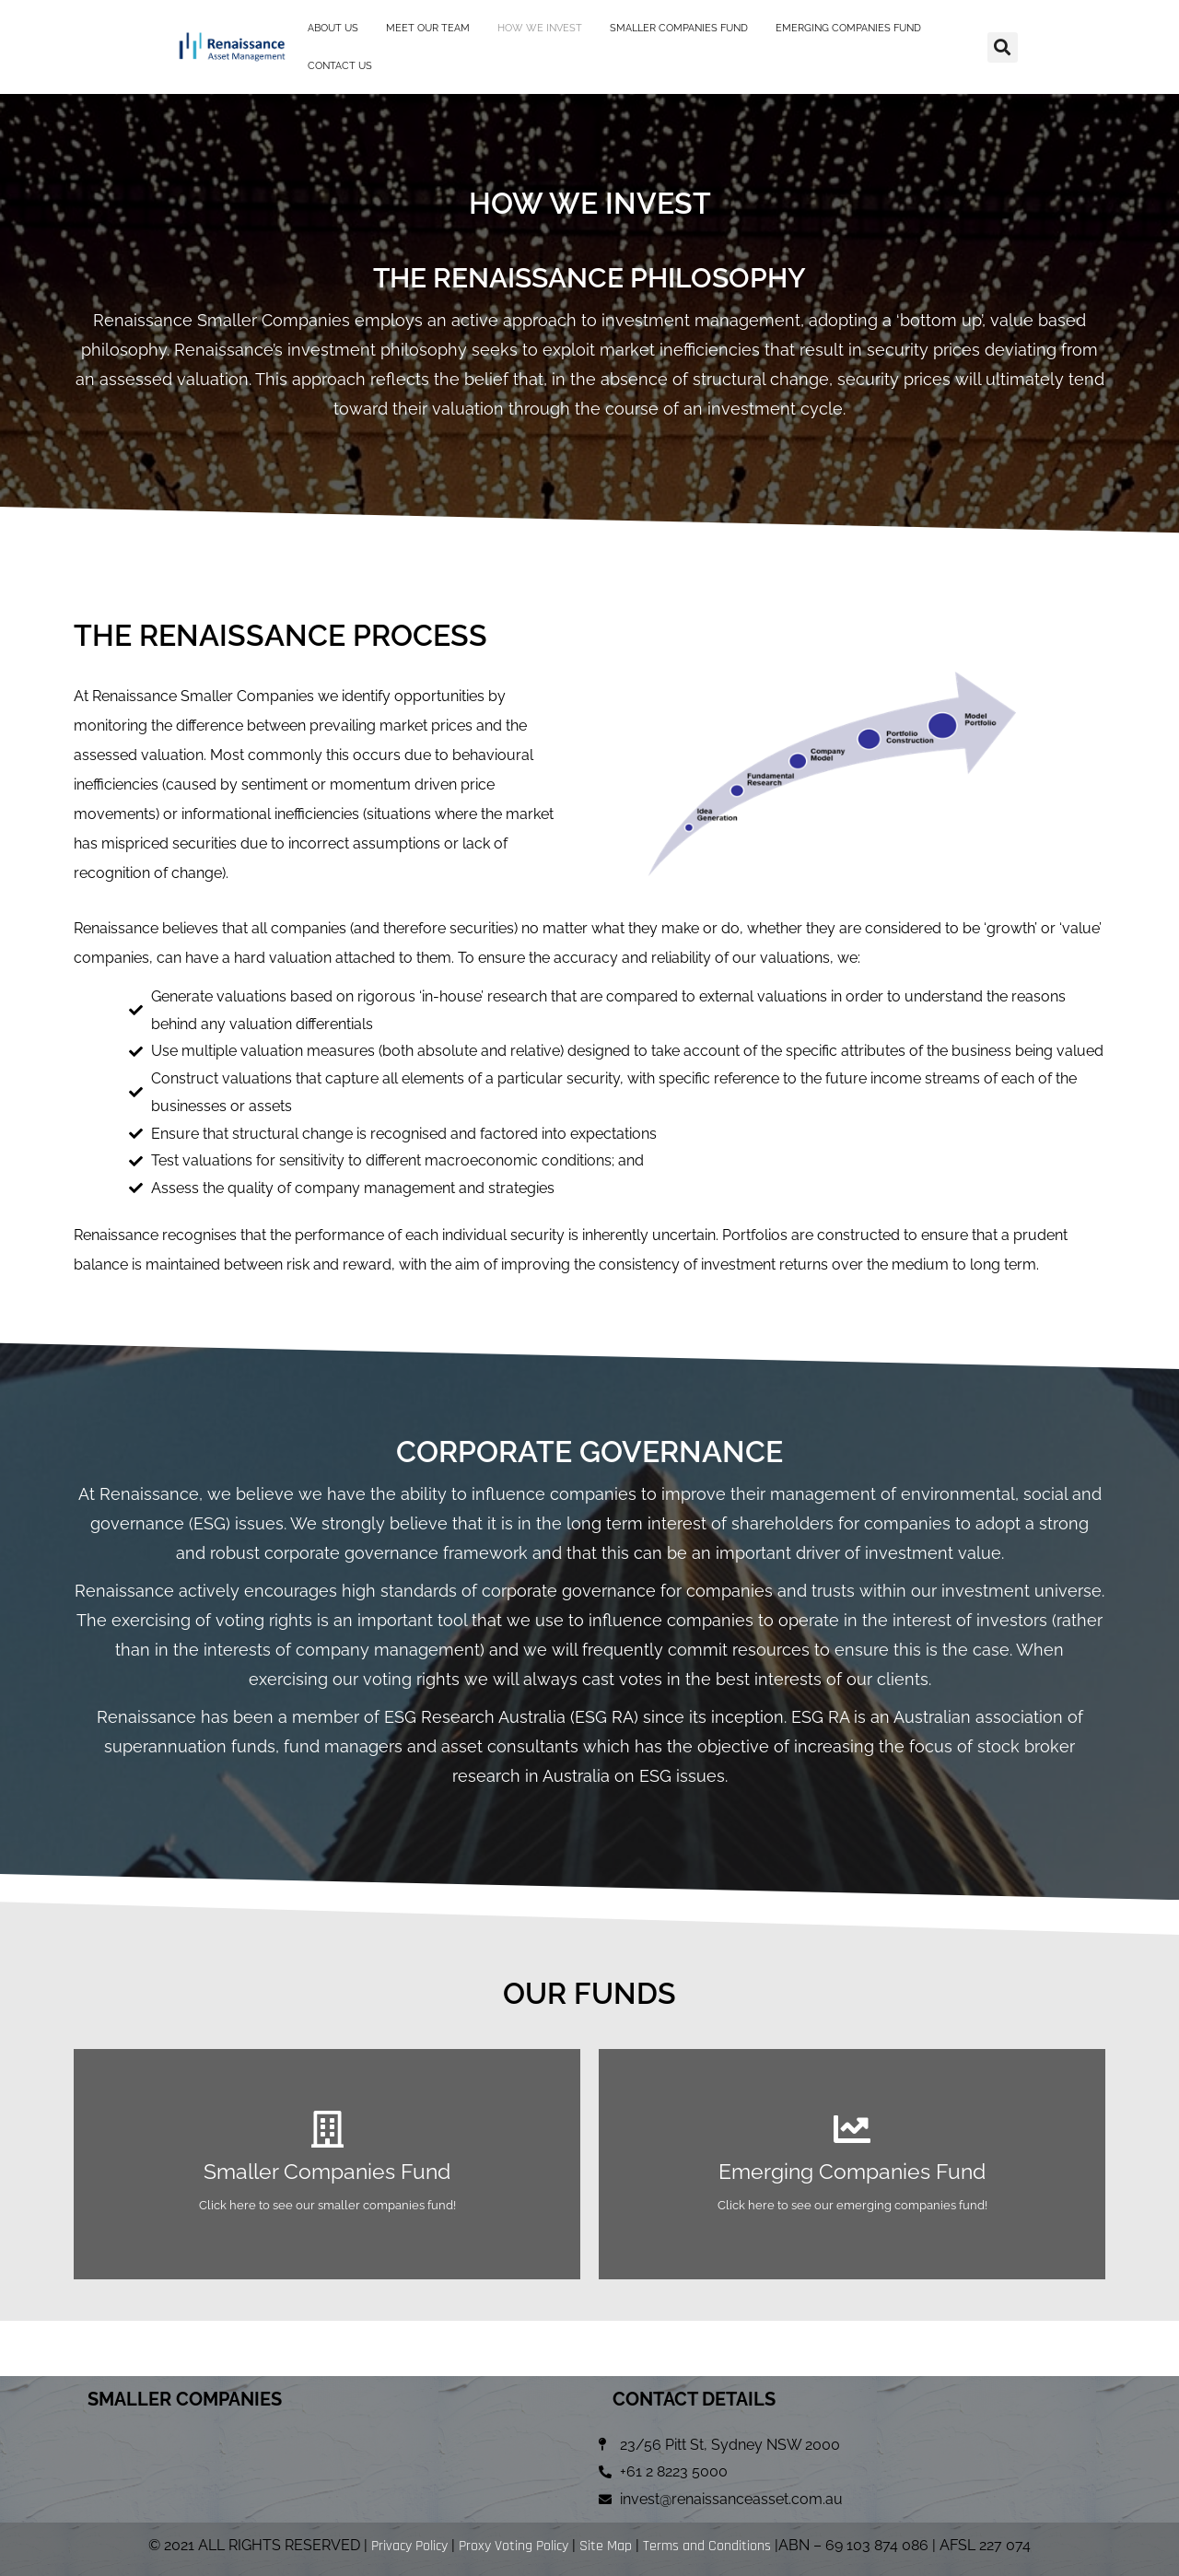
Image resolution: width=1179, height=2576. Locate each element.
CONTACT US (340, 65)
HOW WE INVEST (539, 27)
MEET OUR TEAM (428, 27)
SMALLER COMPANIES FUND (679, 27)
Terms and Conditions (707, 2546)
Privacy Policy (409, 2546)
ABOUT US (333, 27)
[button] (1002, 45)
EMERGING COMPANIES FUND (848, 27)
